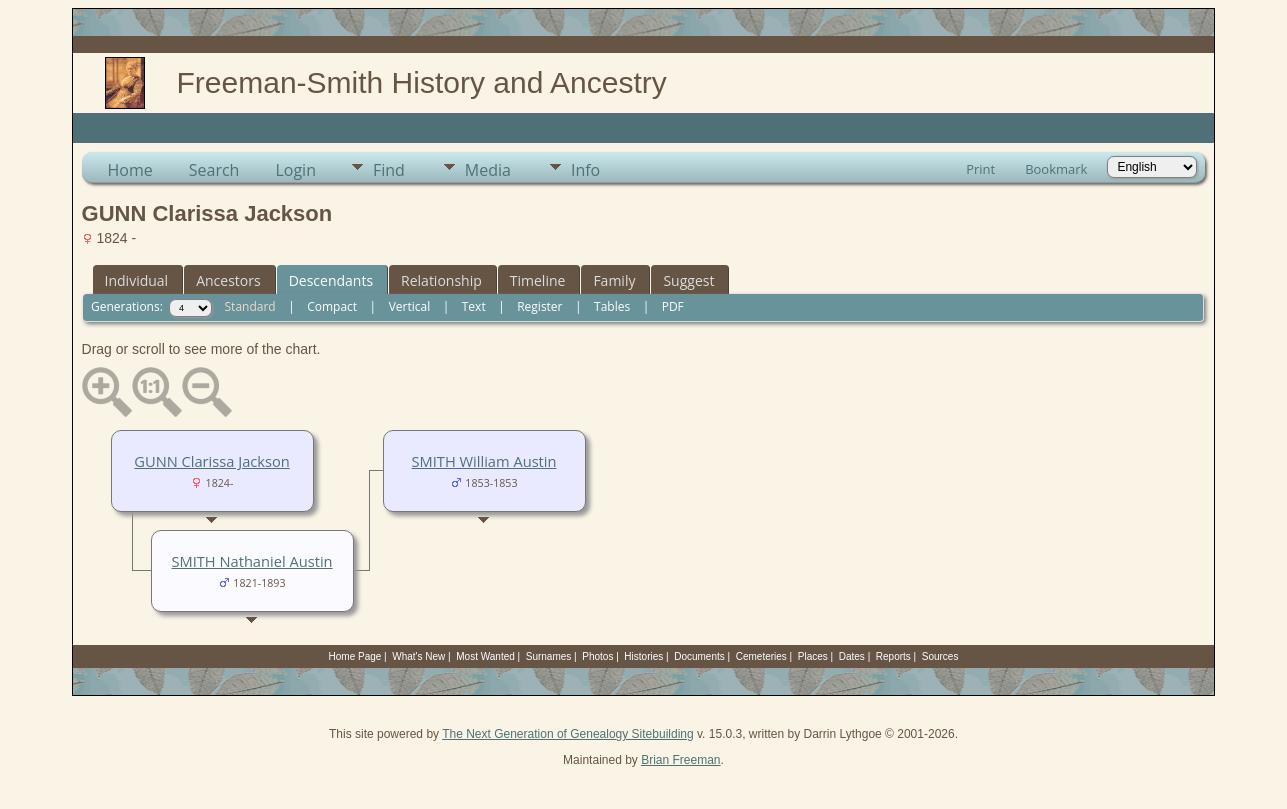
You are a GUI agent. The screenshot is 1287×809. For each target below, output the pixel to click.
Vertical (410, 306)
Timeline (538, 280)
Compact (332, 306)
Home (130, 170)
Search (214, 170)
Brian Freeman (680, 760)
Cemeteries (761, 656)
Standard (250, 306)
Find (389, 170)
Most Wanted (485, 656)
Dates (852, 656)
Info (585, 170)
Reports (893, 656)
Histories (643, 656)
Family (614, 280)
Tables (612, 306)
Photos (597, 656)
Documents (699, 656)
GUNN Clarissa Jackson (212, 461)
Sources (940, 656)
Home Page (355, 656)
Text (474, 306)
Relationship (441, 280)
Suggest (688, 280)
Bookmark (1056, 169)
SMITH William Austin (484, 461)
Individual (137, 280)
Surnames (549, 656)
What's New (418, 656)
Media (488, 170)
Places (813, 656)
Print (980, 169)
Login (295, 170)
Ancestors (228, 280)
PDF (673, 306)
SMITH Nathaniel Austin (251, 561)
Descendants (331, 280)
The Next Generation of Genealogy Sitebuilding (568, 734)
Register (539, 306)
